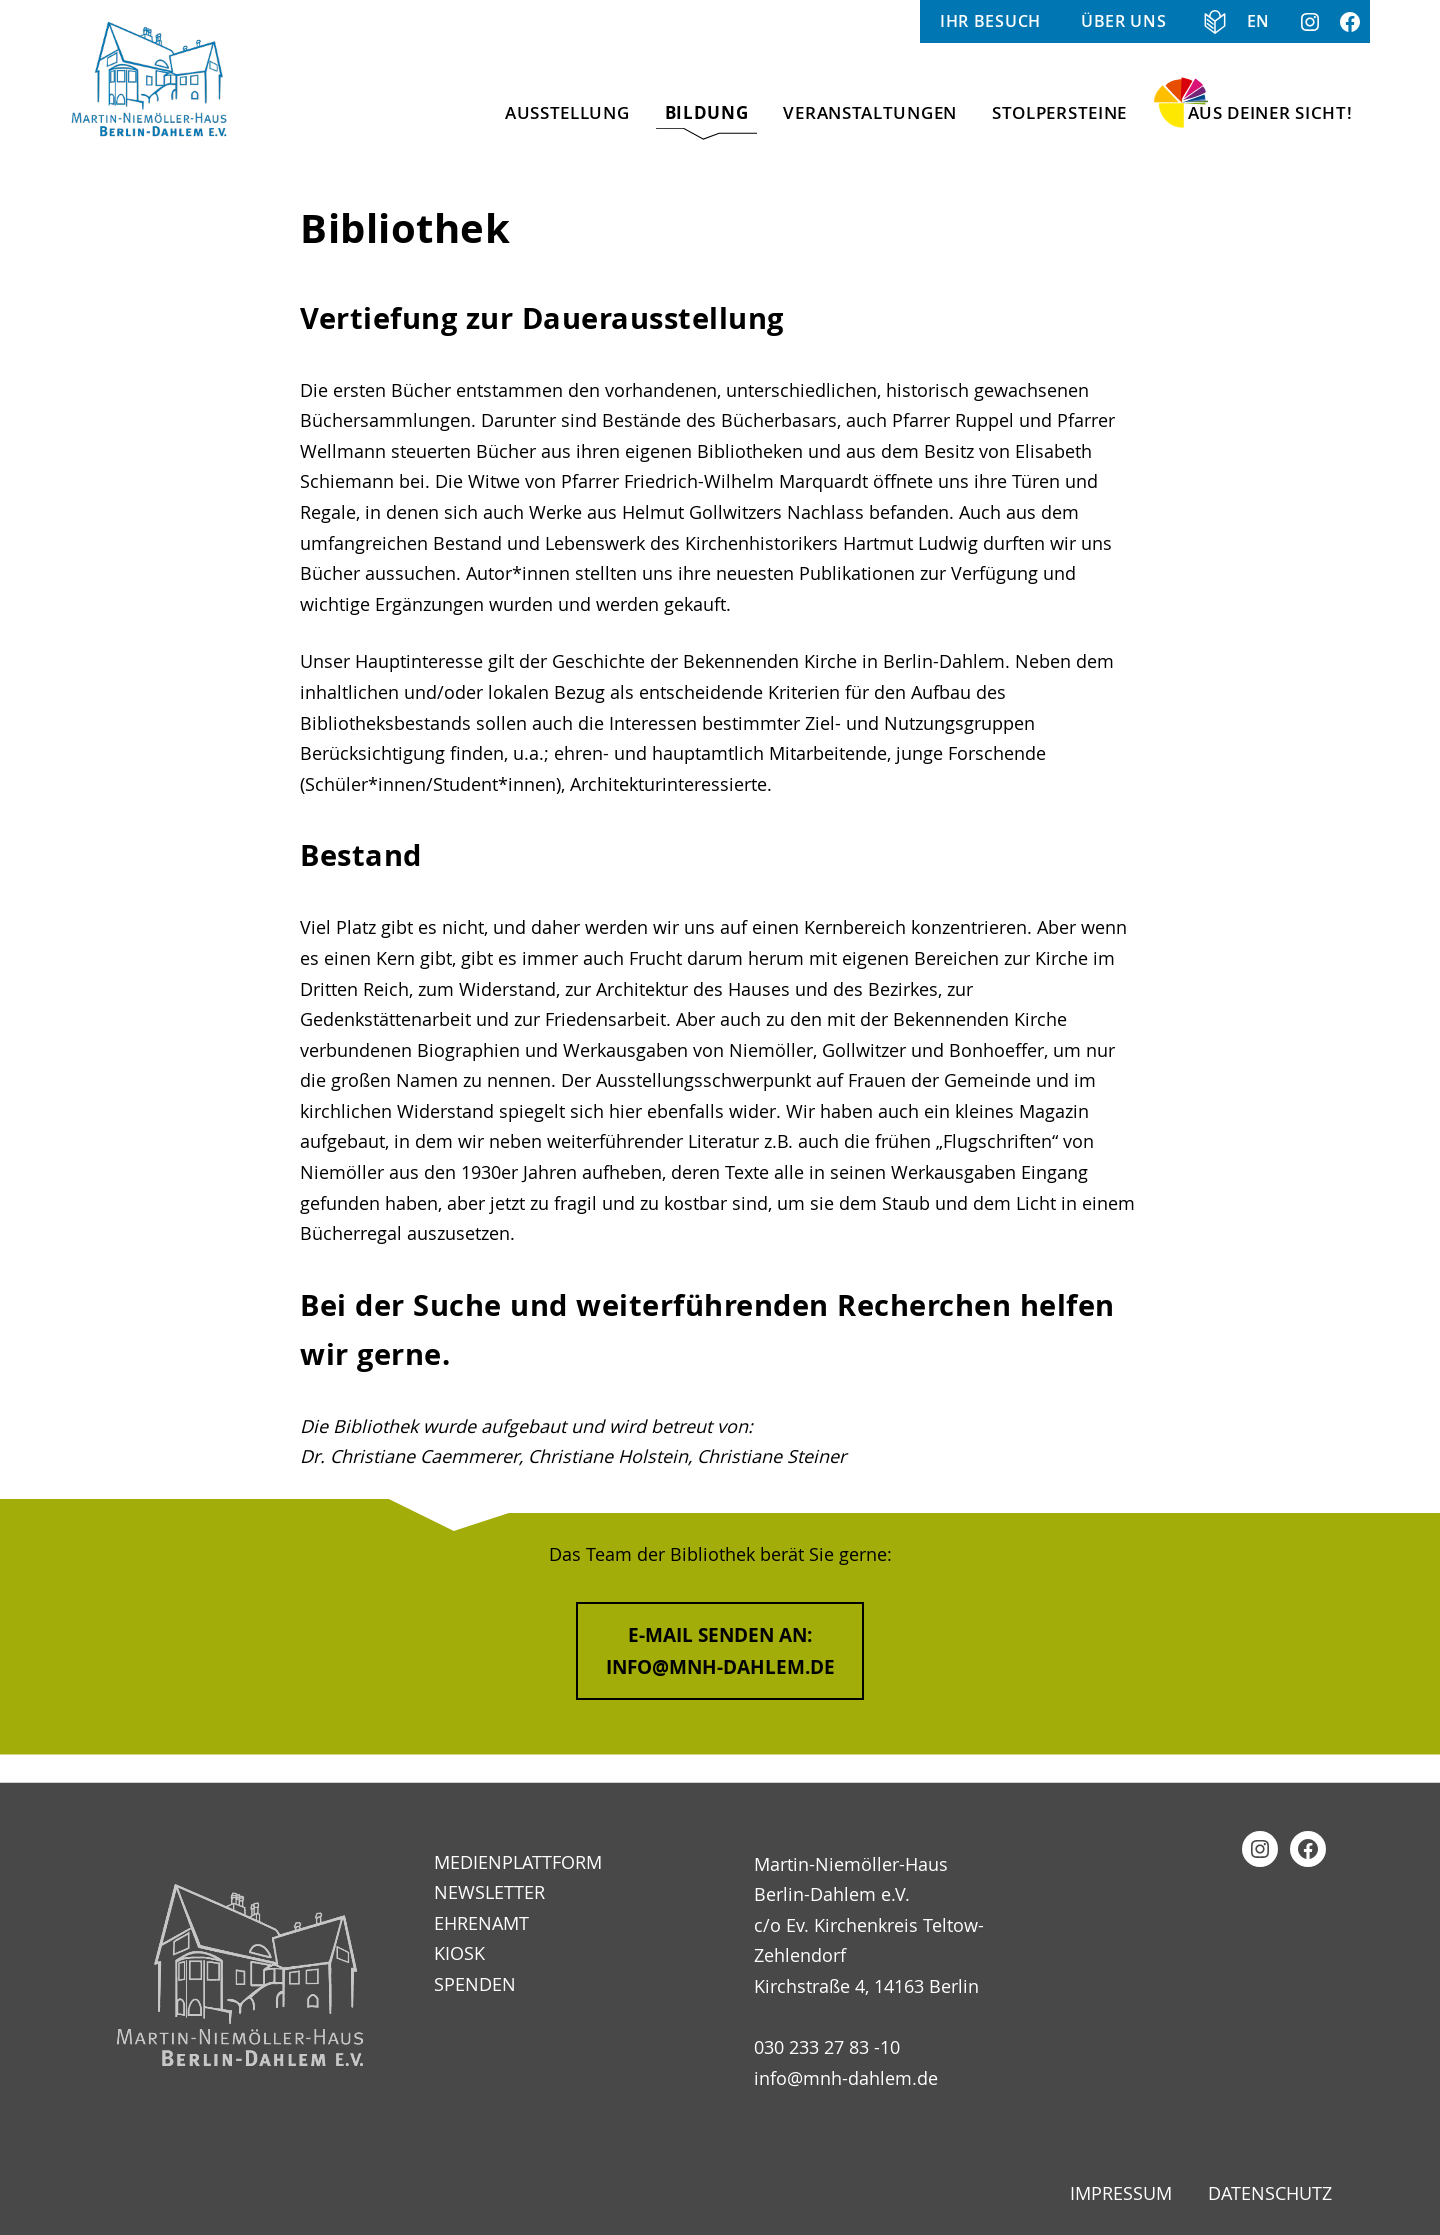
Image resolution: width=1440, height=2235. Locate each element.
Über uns (1124, 21)
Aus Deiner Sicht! (1270, 112)
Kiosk (459, 1953)
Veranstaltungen (870, 112)
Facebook (1350, 21)
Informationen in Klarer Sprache (1207, 21)
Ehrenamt (481, 1923)
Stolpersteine (1059, 112)
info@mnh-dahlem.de (846, 2078)
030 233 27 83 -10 (827, 2047)
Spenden (475, 1984)
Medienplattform (518, 1862)
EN (1258, 21)
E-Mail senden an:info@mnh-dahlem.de (720, 1651)
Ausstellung (567, 112)
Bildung (707, 112)
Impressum (1121, 2193)
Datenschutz (1270, 2193)
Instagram (1310, 21)
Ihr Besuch (990, 21)
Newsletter (489, 1892)
